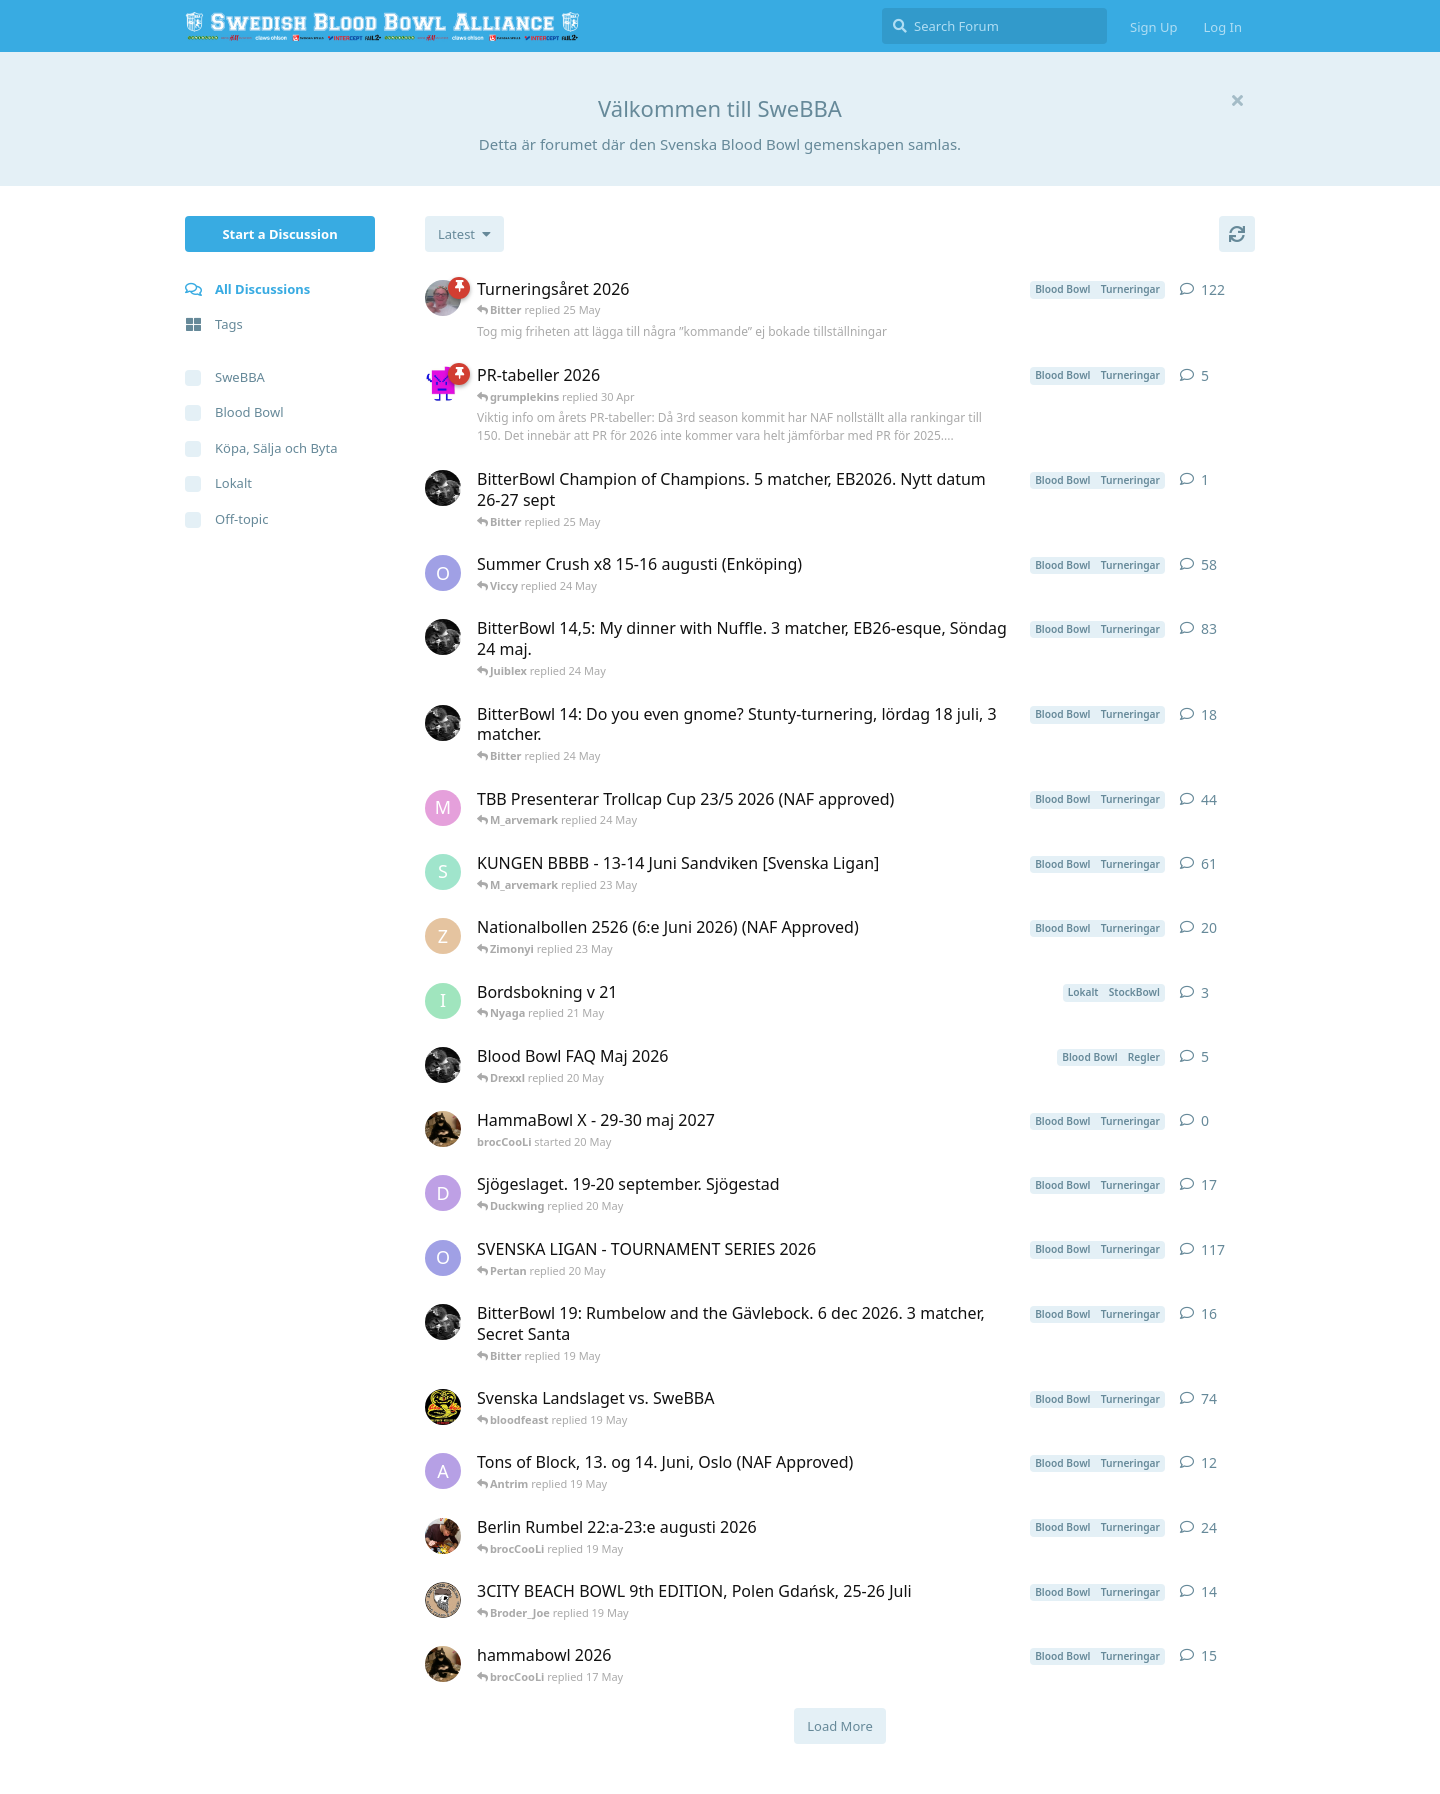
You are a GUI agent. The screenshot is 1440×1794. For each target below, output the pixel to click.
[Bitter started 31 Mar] (443, 637)
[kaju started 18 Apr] (443, 1407)
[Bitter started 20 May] (443, 1065)
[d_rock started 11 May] (443, 1193)
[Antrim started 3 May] (443, 1471)
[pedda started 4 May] (443, 1536)
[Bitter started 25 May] (443, 488)
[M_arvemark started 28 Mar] (443, 808)
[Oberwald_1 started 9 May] (443, 573)
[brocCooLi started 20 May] (443, 1129)
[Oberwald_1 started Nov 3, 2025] (443, 1258)
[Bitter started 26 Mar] (443, 723)
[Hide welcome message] (1237, 100)
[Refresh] (1237, 234)
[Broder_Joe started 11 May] (443, 1600)
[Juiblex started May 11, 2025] (443, 298)
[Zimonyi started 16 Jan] (443, 936)
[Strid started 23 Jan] (443, 872)
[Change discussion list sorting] (464, 234)
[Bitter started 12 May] (443, 1322)
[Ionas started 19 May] (443, 1001)
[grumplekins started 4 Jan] (443, 384)
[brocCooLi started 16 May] (443, 1664)
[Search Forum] (994, 26)
